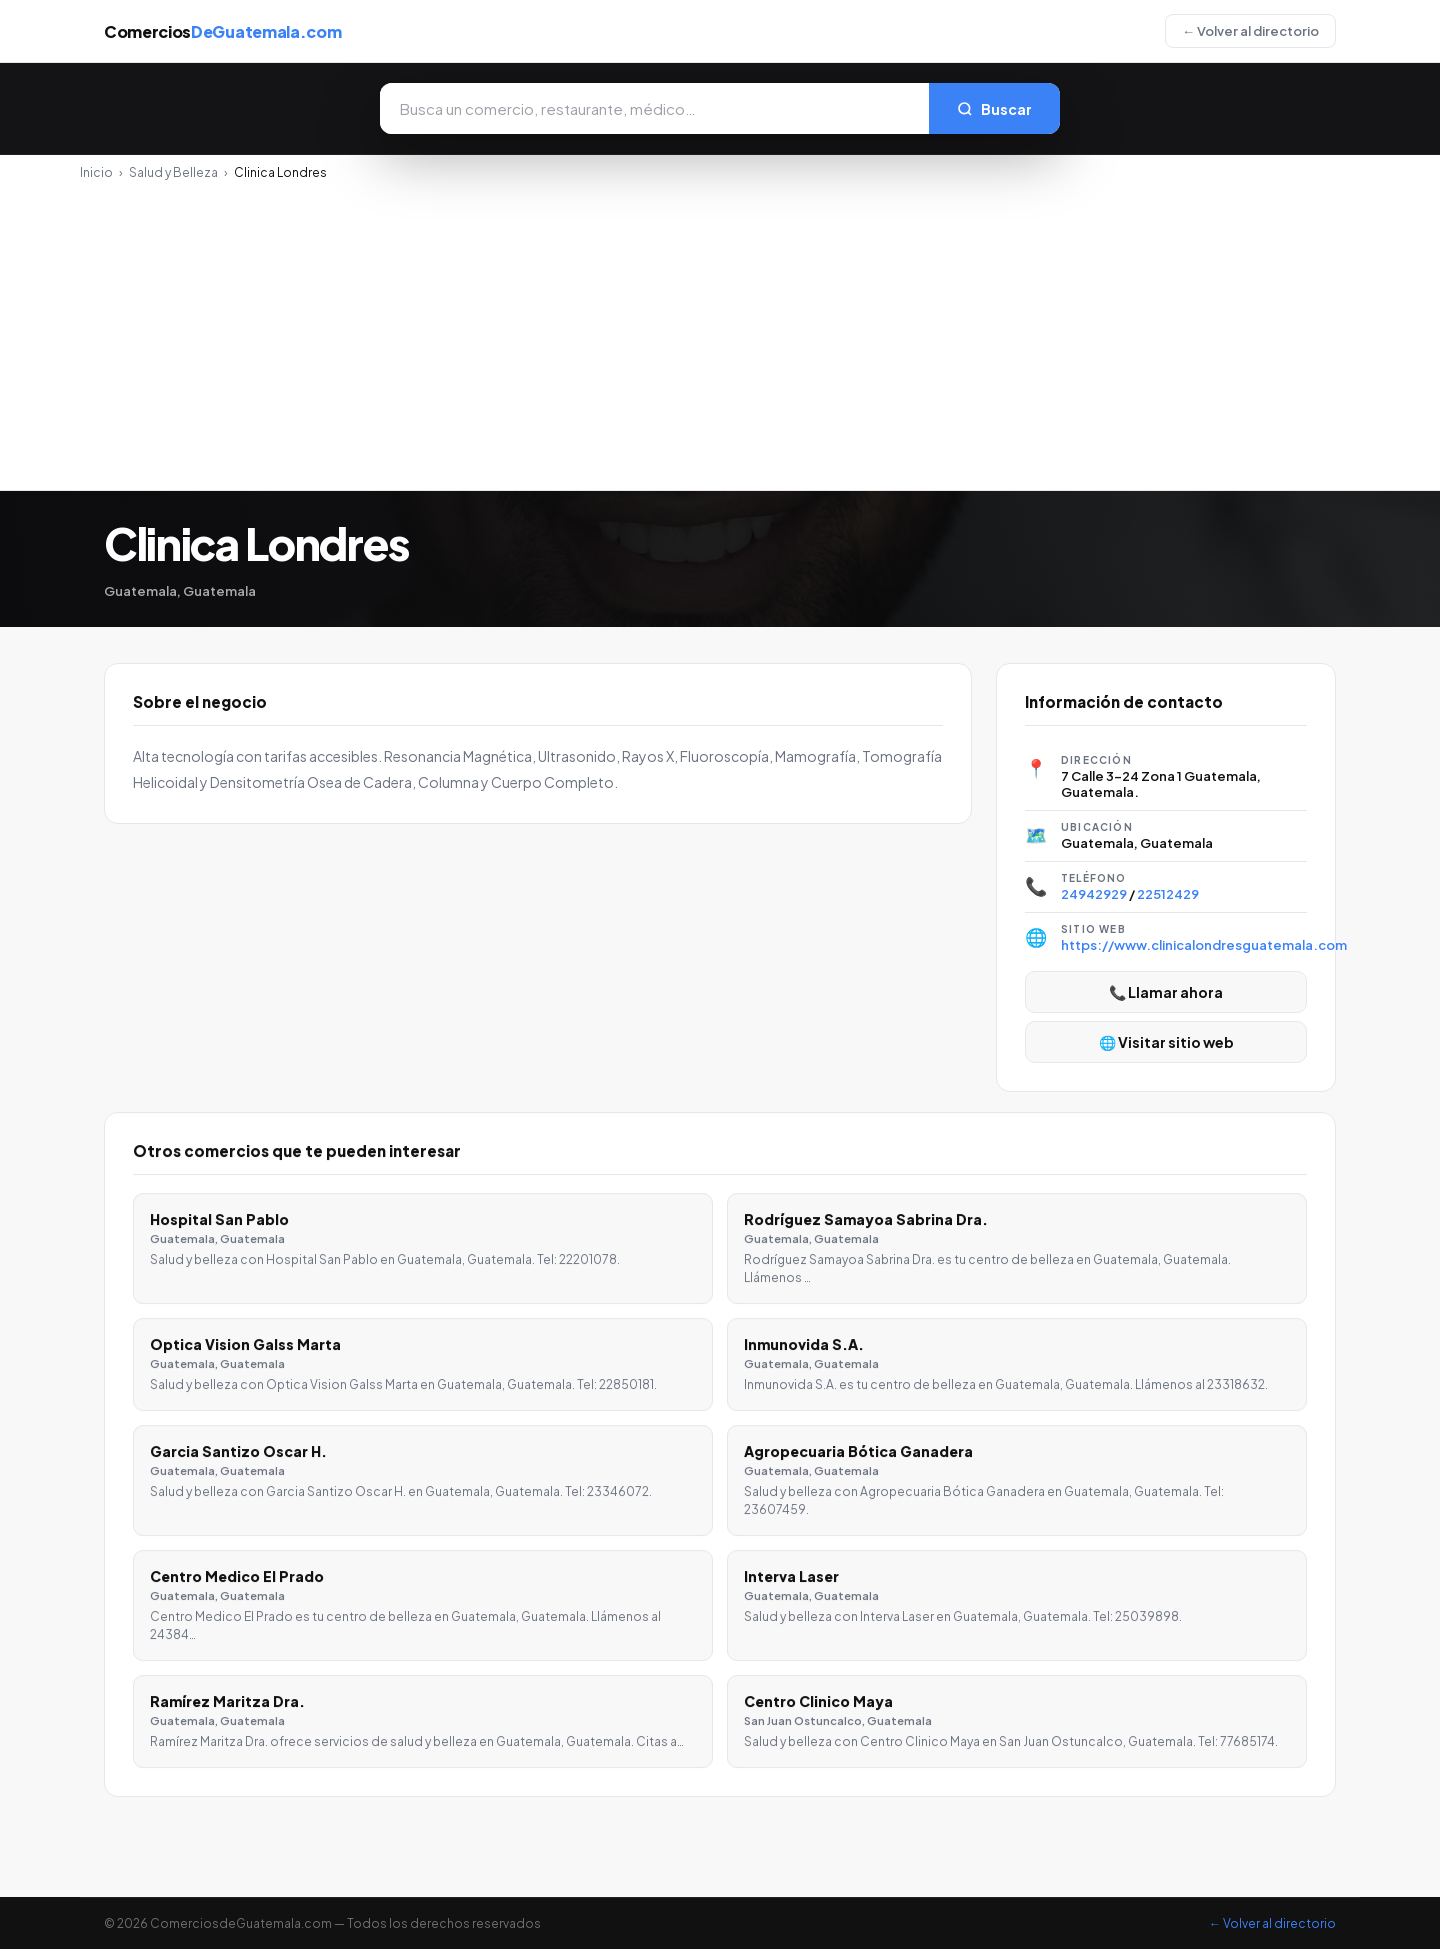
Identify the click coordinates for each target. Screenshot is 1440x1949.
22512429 (1168, 894)
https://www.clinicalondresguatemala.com (1204, 945)
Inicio (96, 172)
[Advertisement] (720, 330)
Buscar (994, 109)
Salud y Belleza (173, 172)
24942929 (1094, 894)
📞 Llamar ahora (1166, 992)
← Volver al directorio (1250, 31)
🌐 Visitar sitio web (1166, 1042)
